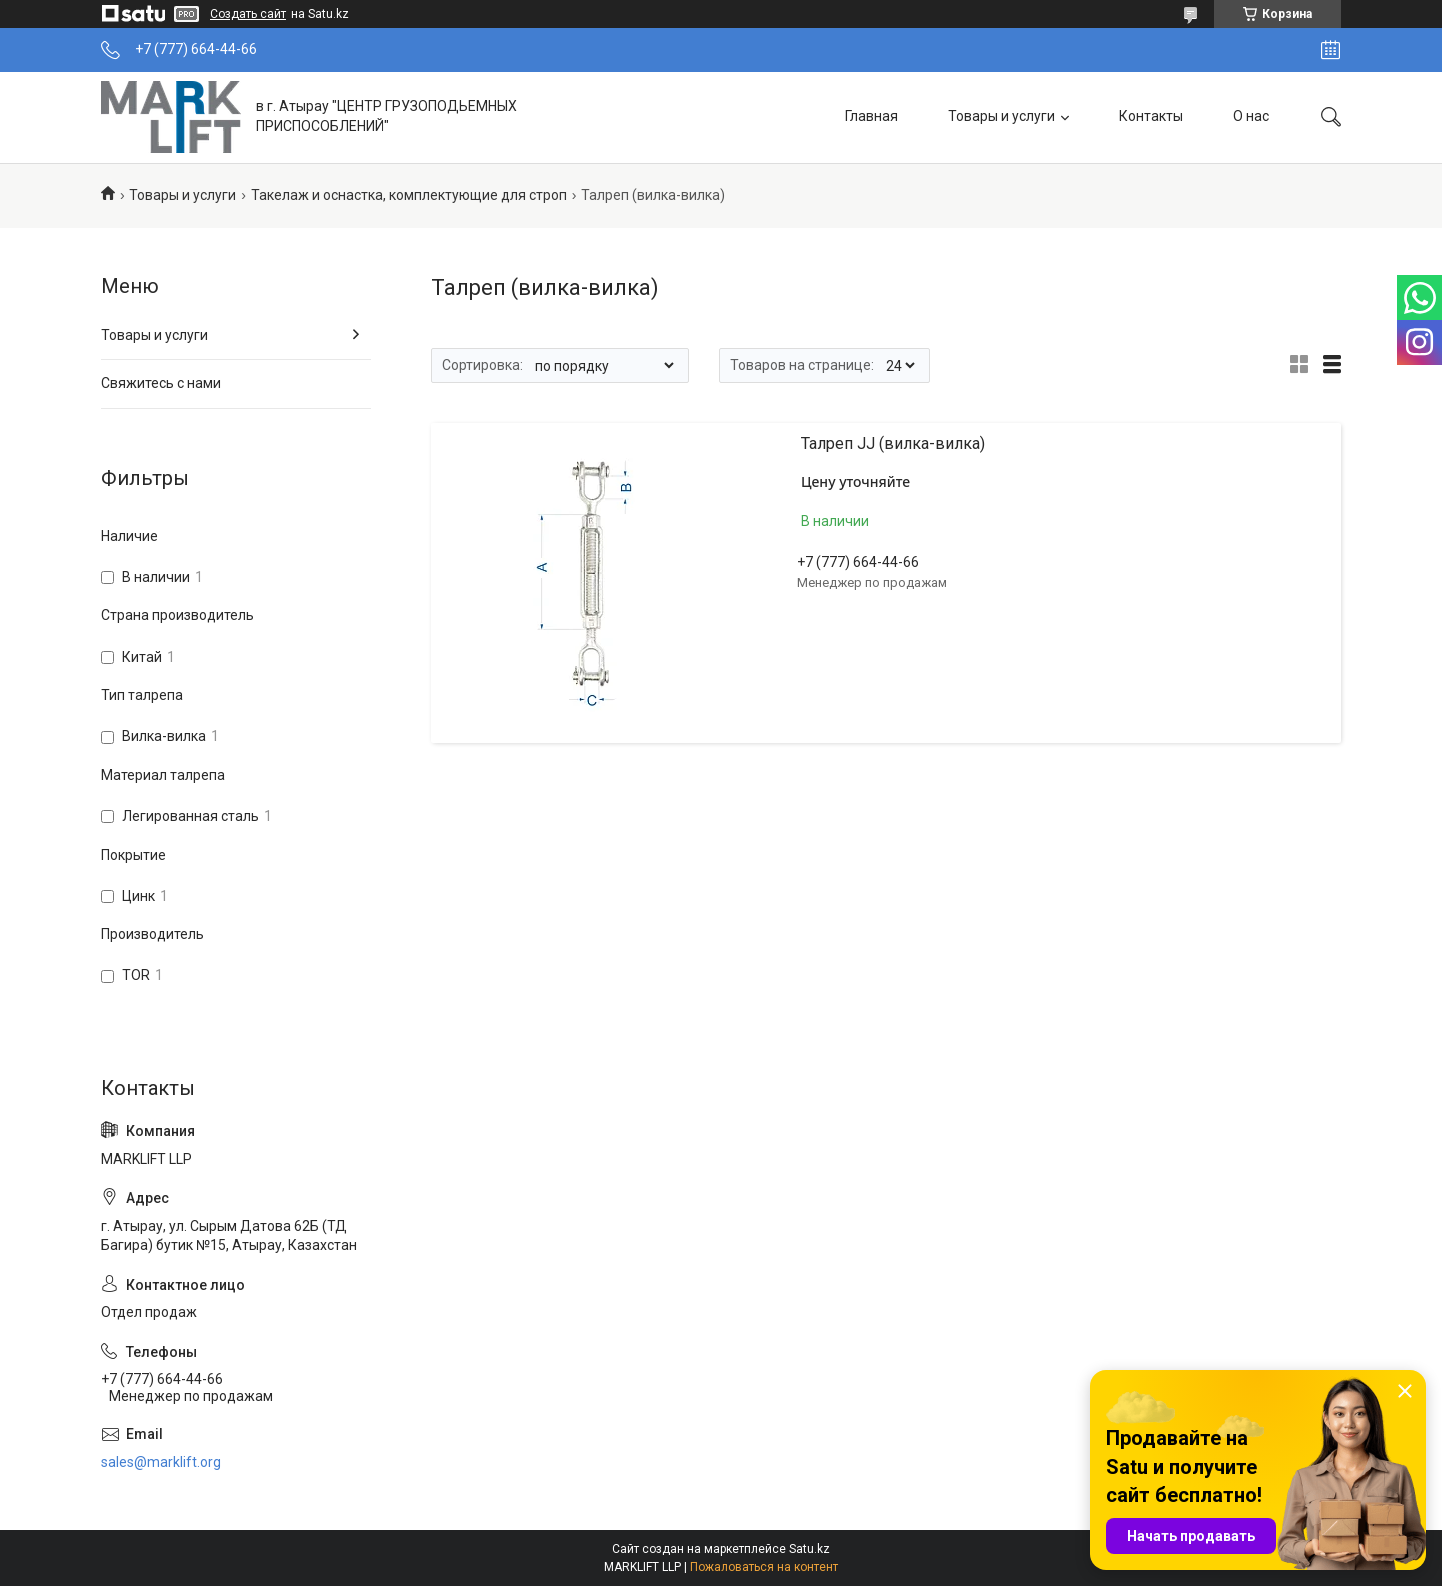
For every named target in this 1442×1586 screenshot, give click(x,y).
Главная (871, 116)
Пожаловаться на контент (764, 1567)
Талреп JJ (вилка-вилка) (893, 443)
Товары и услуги (1001, 116)
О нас (1251, 116)
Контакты (1151, 116)
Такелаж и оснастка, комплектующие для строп (409, 195)
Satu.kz (809, 1549)
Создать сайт (248, 14)
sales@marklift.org (161, 1462)
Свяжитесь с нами (161, 383)
